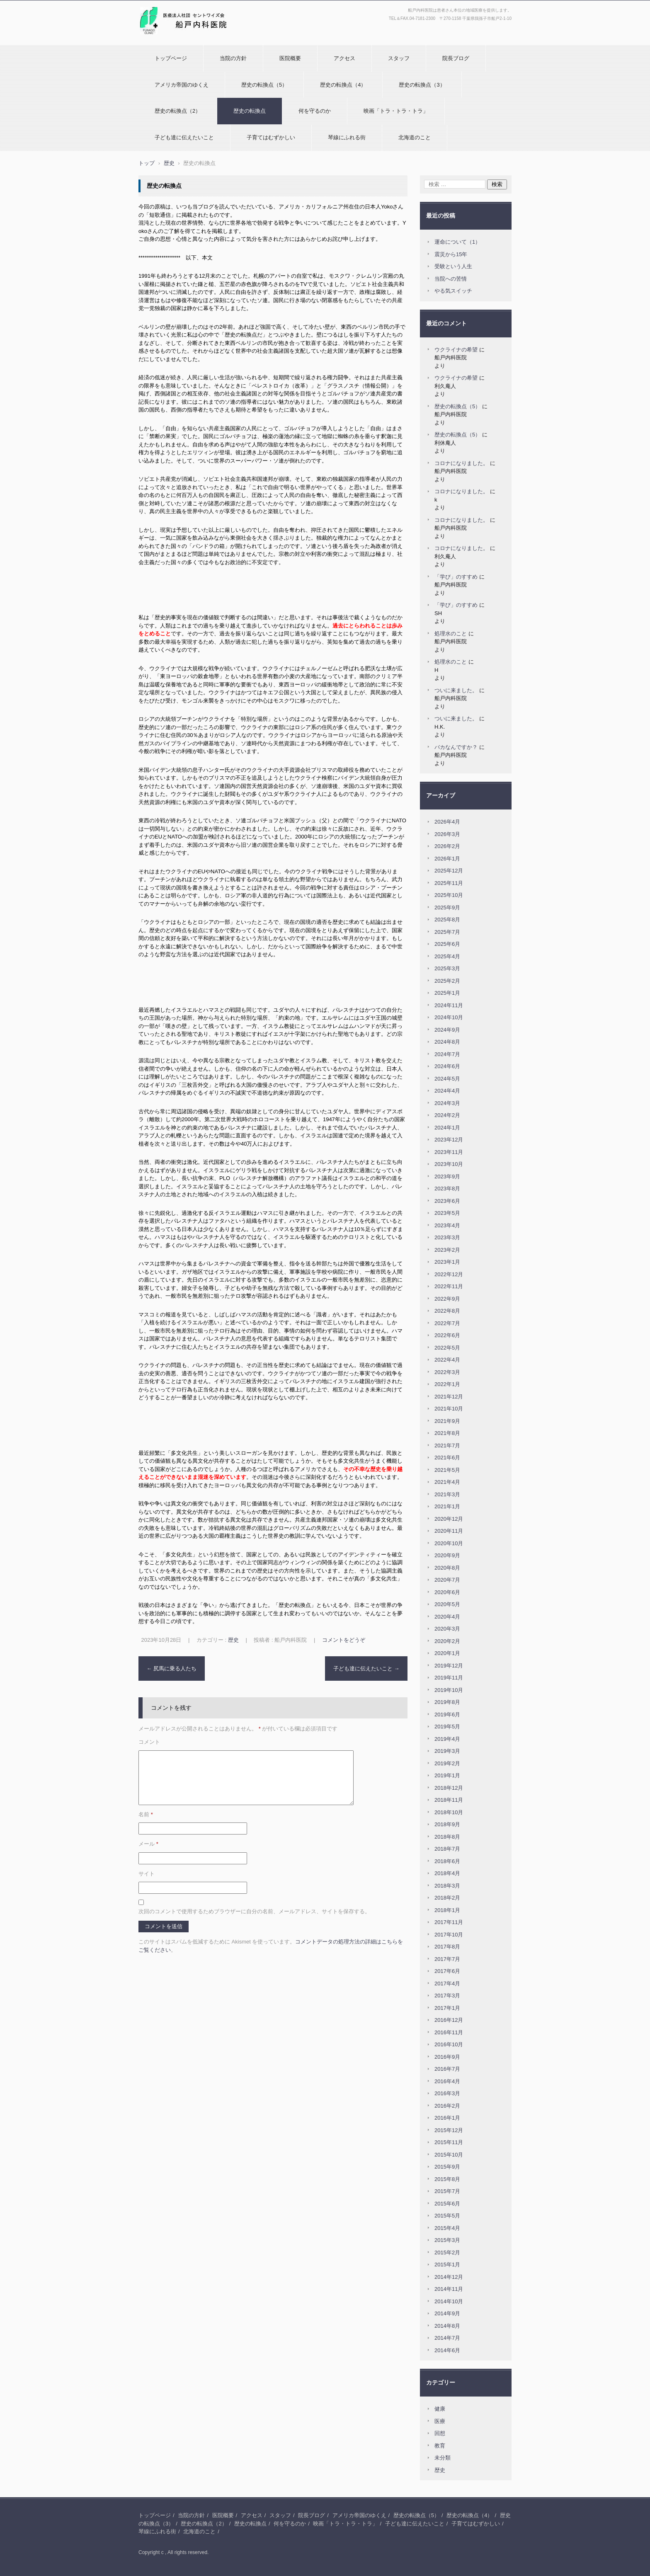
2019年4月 (447, 1739)
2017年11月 (448, 1922)
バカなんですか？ (456, 747)
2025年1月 (447, 993)
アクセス (344, 58)
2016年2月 (447, 2106)
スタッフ (399, 58)
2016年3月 (447, 2093)
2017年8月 (447, 1947)
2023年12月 (448, 1140)
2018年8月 (447, 1837)
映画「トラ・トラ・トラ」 (396, 111)
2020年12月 (448, 1519)
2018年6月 (447, 1861)
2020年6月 (447, 1592)
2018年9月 (447, 1824)
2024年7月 (447, 1054)
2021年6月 (447, 1457)
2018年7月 (447, 1849)
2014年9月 (447, 2313)
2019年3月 (447, 1751)
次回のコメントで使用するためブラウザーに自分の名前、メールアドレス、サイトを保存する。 (254, 1911)
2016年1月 (447, 2118)
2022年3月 (447, 1372)
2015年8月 (447, 2179)
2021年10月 (448, 1409)
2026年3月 (447, 834)
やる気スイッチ (453, 291)
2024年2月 (447, 1115)
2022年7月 (447, 1323)
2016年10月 (448, 2044)
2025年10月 (448, 895)
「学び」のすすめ (456, 577)
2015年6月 (447, 2203)
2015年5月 (447, 2216)
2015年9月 (447, 2167)
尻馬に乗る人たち (172, 1668)
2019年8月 (447, 1702)
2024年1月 (447, 1127)
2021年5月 (447, 1470)
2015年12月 (448, 2130)
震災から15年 (450, 254)
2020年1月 (447, 1653)
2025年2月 (447, 981)
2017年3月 (447, 1995)
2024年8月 (447, 1042)
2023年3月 (447, 1237)
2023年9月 (447, 1176)
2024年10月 (448, 1017)
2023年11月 (448, 1152)
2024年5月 (447, 1079)
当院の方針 (233, 58)
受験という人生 (453, 266)
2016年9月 (447, 2057)
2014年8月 (447, 2326)
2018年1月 (447, 1910)
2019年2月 (447, 1763)
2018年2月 (447, 1898)
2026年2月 (447, 846)
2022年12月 (448, 1274)
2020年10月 (448, 1543)
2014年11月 (448, 2289)
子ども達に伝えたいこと (184, 137)
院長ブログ (455, 58)
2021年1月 (447, 1506)
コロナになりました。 (461, 463)
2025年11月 (448, 883)
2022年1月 (447, 1384)
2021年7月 (447, 1445)
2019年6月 (447, 1714)
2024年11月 (448, 1005)
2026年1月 (447, 858)
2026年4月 (447, 822)
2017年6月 (447, 1971)
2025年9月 (447, 907)
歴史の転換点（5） (264, 85)
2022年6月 (447, 1335)
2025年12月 (448, 871)
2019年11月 (448, 1678)
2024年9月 (447, 1030)
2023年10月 (448, 1164)
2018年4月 (447, 1873)
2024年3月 (447, 1103)
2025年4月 (447, 956)
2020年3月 (447, 1629)
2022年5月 (447, 1348)
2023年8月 (447, 1188)
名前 (145, 1814)
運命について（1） (457, 242)
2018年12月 (448, 1788)
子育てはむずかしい (271, 137)
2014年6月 (447, 2350)
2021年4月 (447, 1482)
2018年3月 (447, 1886)
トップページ (171, 58)
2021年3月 (447, 1494)
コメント (149, 1742)
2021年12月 (448, 1396)
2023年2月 (447, 1250)
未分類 (442, 2458)
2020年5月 (447, 1604)
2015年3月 (447, 2240)
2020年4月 (447, 1617)
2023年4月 (447, 1225)
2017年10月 (448, 1934)
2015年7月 (447, 2191)
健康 (439, 2409)
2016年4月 (447, 2081)
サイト (146, 1874)
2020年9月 (447, 1555)
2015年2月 (447, 2252)
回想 (439, 2433)
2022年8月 (447, 1311)
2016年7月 (447, 2069)
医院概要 (290, 58)
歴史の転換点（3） (422, 85)
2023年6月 (447, 1201)
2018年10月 (448, 1812)
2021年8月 (447, 1433)
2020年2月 (447, 1641)
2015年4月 (447, 2228)
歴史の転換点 (249, 111)
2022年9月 (447, 1299)
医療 (439, 2421)
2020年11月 (448, 1531)
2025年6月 (447, 944)
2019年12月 (448, 1665)
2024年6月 (447, 1066)
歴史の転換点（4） (343, 85)
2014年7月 (447, 2338)
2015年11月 (448, 2142)
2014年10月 (448, 2301)
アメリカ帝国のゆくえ (182, 85)
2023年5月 (447, 1213)
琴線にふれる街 (347, 137)
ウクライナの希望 (456, 350)
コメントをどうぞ (343, 1640)
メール (148, 1844)
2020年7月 (447, 1580)
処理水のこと (450, 633)
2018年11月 (448, 1800)
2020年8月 (447, 1568)
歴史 (233, 1640)
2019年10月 (448, 1690)
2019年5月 (447, 1726)
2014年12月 (448, 2277)
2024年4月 (447, 1091)
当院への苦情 (450, 279)
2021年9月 (447, 1421)
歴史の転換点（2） (178, 111)
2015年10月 (448, 2155)
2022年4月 (447, 1360)
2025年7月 (447, 932)
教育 (439, 2446)
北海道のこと (414, 137)
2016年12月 (448, 2020)
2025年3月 (447, 968)
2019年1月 (447, 1775)
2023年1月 (447, 1262)
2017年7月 (447, 1959)
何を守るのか (314, 111)
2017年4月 (447, 1983)
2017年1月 (447, 2008)
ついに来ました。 (456, 690)
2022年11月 (448, 1286)
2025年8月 (447, 919)
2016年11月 (448, 2032)
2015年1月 (447, 2264)
